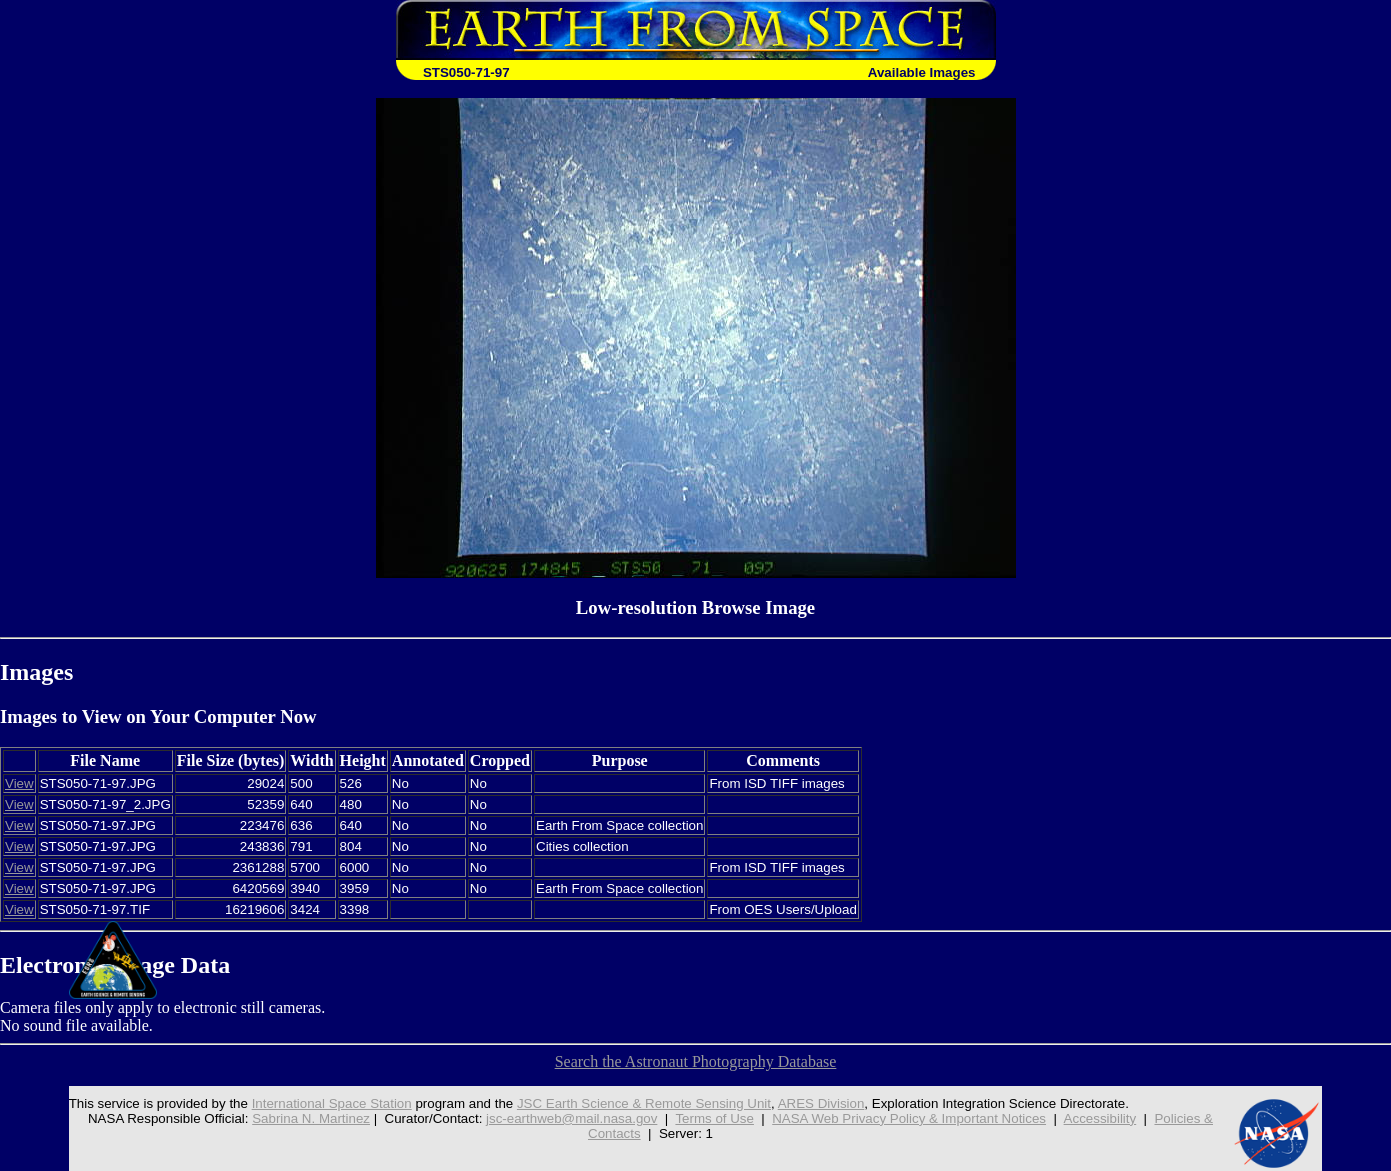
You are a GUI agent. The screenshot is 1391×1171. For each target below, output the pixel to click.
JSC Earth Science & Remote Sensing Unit (644, 1103)
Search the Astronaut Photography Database (696, 1061)
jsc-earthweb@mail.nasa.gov (571, 1118)
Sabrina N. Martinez (311, 1118)
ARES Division (821, 1103)
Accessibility (1100, 1118)
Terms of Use (714, 1118)
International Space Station (332, 1103)
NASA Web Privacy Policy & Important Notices (909, 1118)
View (19, 783)
